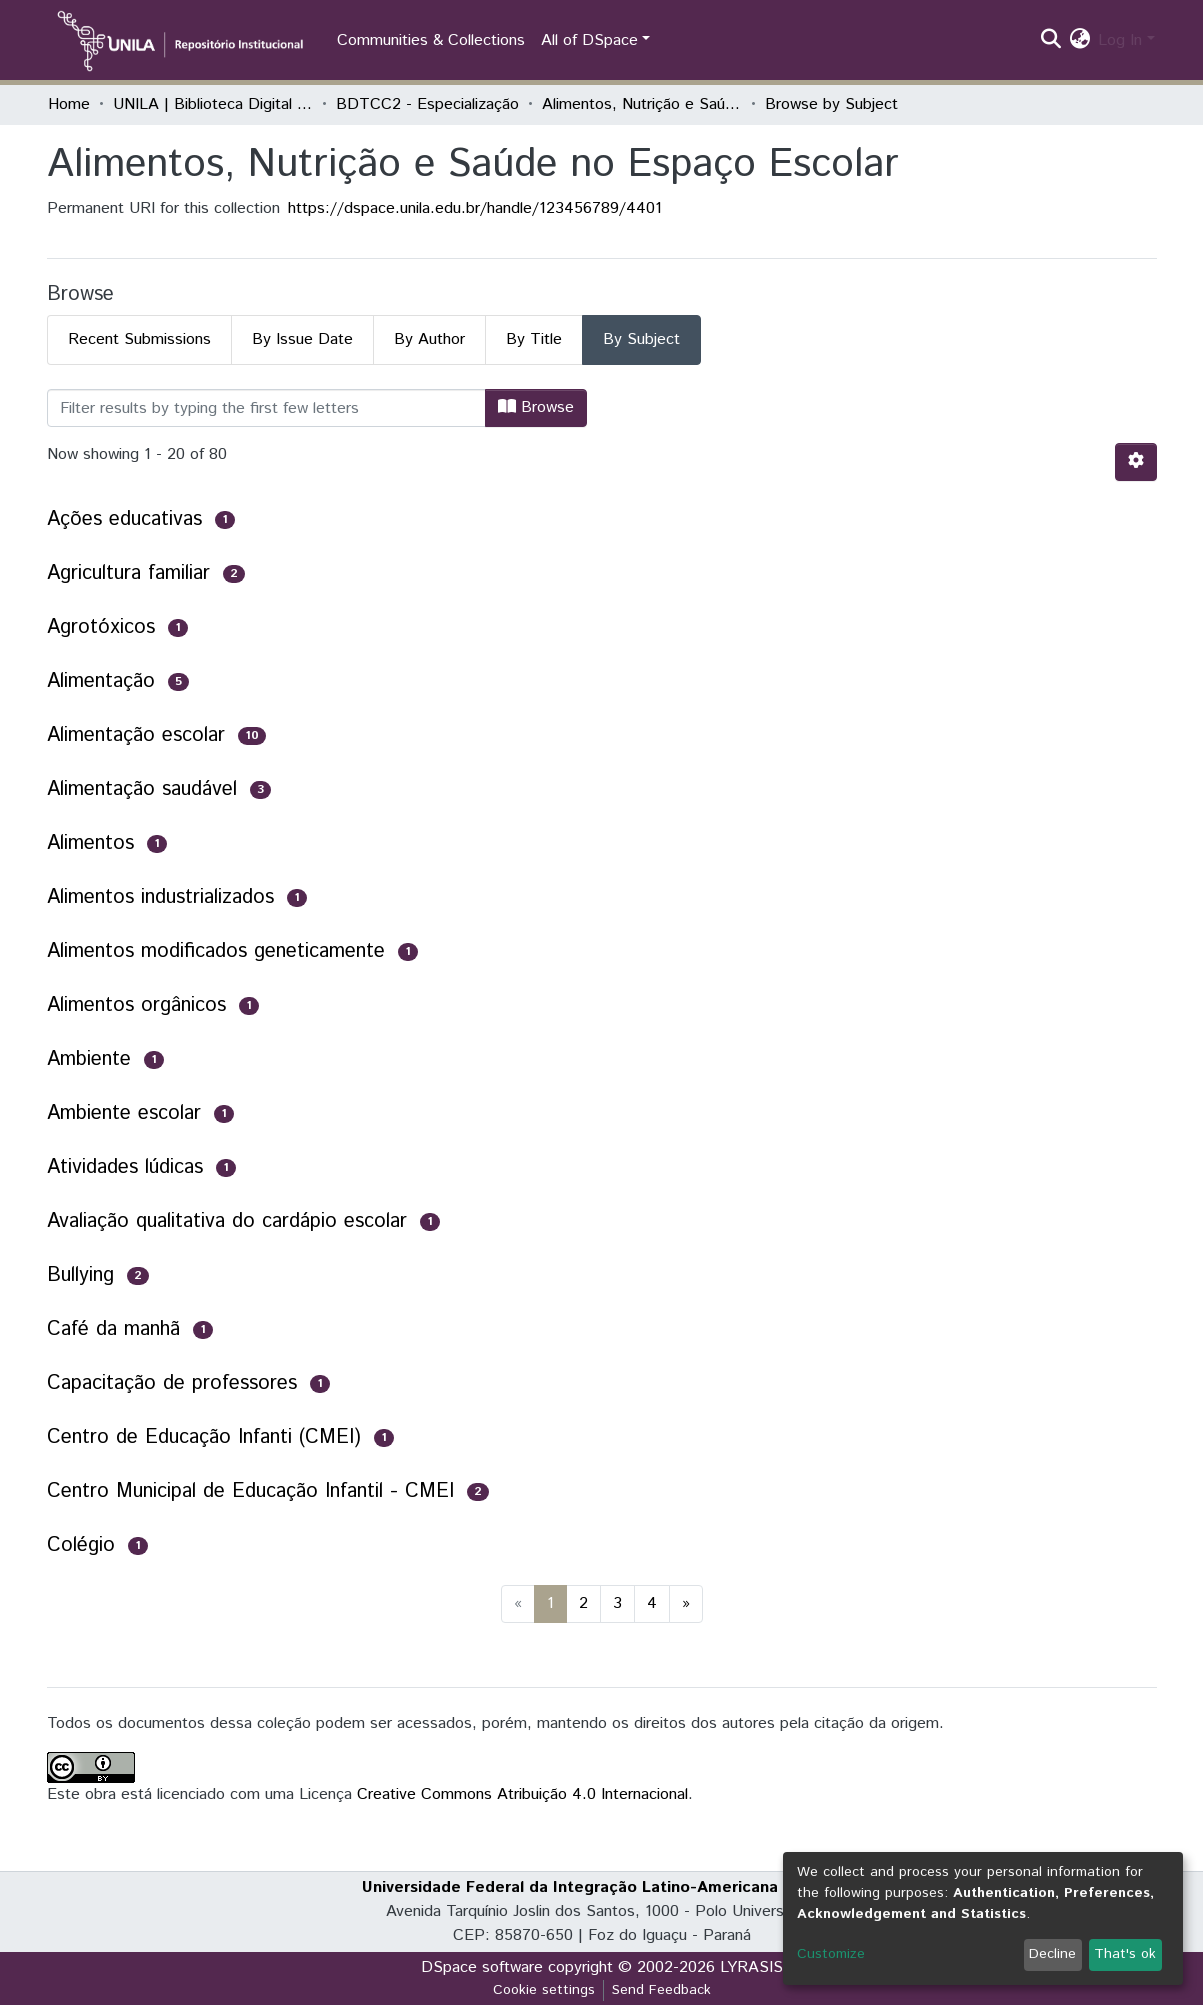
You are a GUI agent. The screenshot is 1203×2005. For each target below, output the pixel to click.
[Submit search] (1050, 41)
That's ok (1125, 1954)
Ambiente (89, 1059)
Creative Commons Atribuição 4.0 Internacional (522, 1794)
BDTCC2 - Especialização (427, 104)
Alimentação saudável (142, 789)
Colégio (81, 1545)
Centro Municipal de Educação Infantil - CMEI (250, 1491)
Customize (831, 1954)
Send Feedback (661, 1990)
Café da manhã (113, 1329)
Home (69, 104)
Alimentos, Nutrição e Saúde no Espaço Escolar (642, 104)
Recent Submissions (139, 339)
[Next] (686, 1604)
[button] (1079, 41)
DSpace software (482, 1967)
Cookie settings (544, 1990)
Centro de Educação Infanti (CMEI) (204, 1437)
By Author (429, 339)
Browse (536, 407)
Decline (1052, 1954)
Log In (1120, 40)
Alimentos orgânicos (136, 1005)
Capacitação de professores (172, 1383)
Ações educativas (124, 519)
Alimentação (101, 681)
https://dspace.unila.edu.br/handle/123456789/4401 (475, 208)
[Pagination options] (1136, 462)
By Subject (641, 339)
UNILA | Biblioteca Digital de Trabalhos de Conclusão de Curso (213, 104)
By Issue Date (302, 339)
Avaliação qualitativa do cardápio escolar (227, 1221)
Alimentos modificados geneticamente (216, 951)
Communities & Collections (431, 40)
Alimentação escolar (136, 735)
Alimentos (90, 843)
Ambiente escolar (124, 1113)
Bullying (80, 1275)
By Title (534, 339)
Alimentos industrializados (160, 897)
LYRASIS (751, 1967)
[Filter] (266, 408)
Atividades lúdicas (125, 1167)
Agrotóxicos (101, 627)
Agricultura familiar (128, 573)
